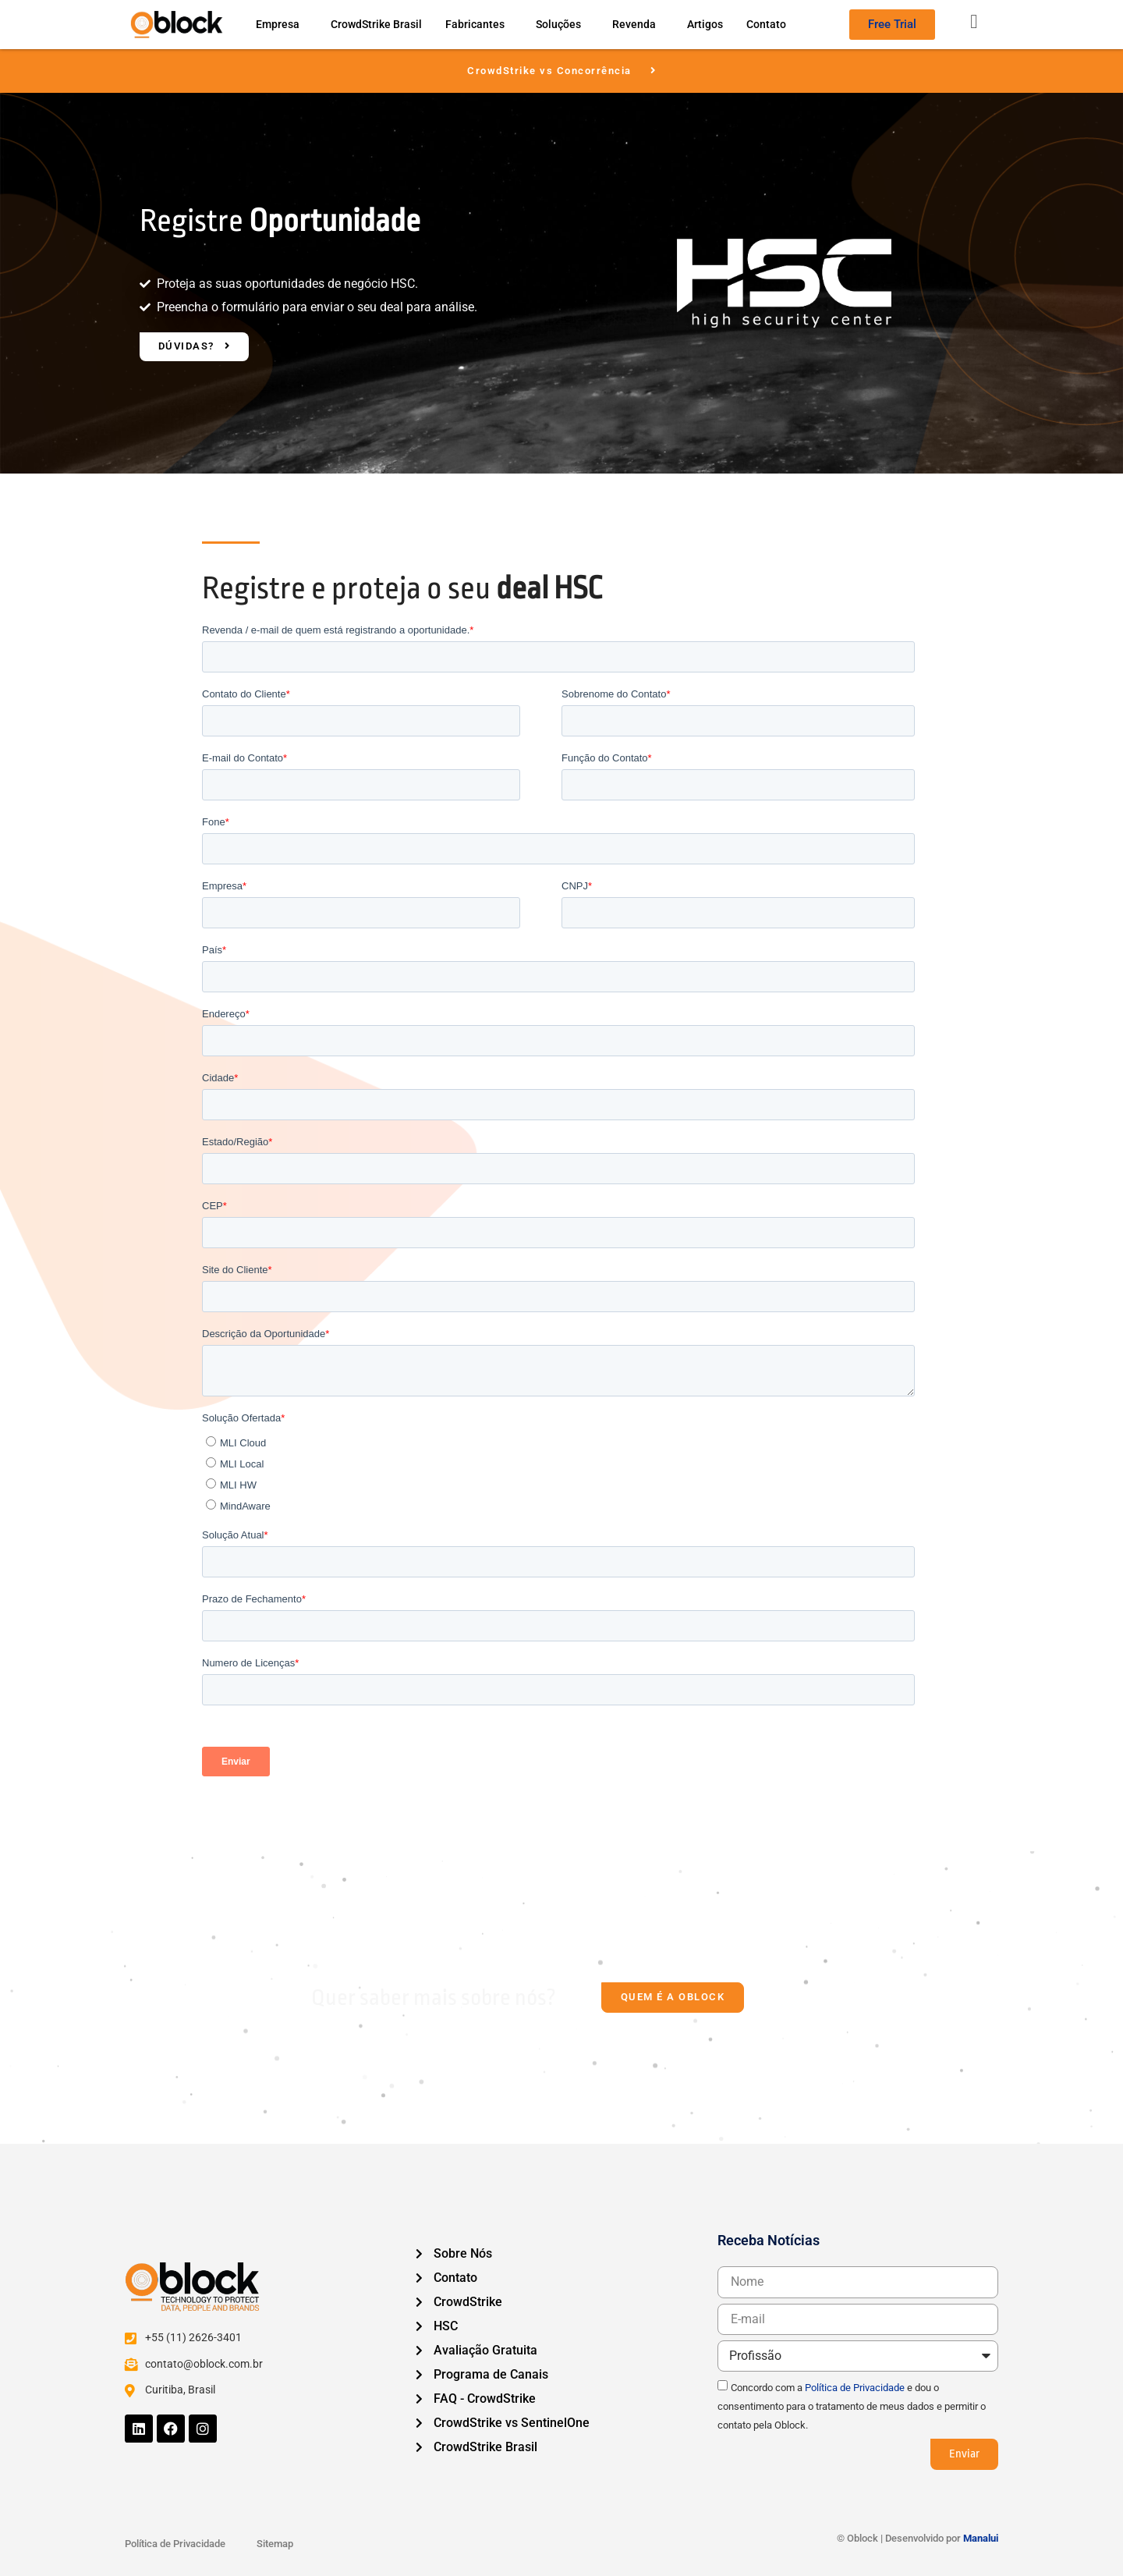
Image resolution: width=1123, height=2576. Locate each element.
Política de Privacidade (855, 2387)
